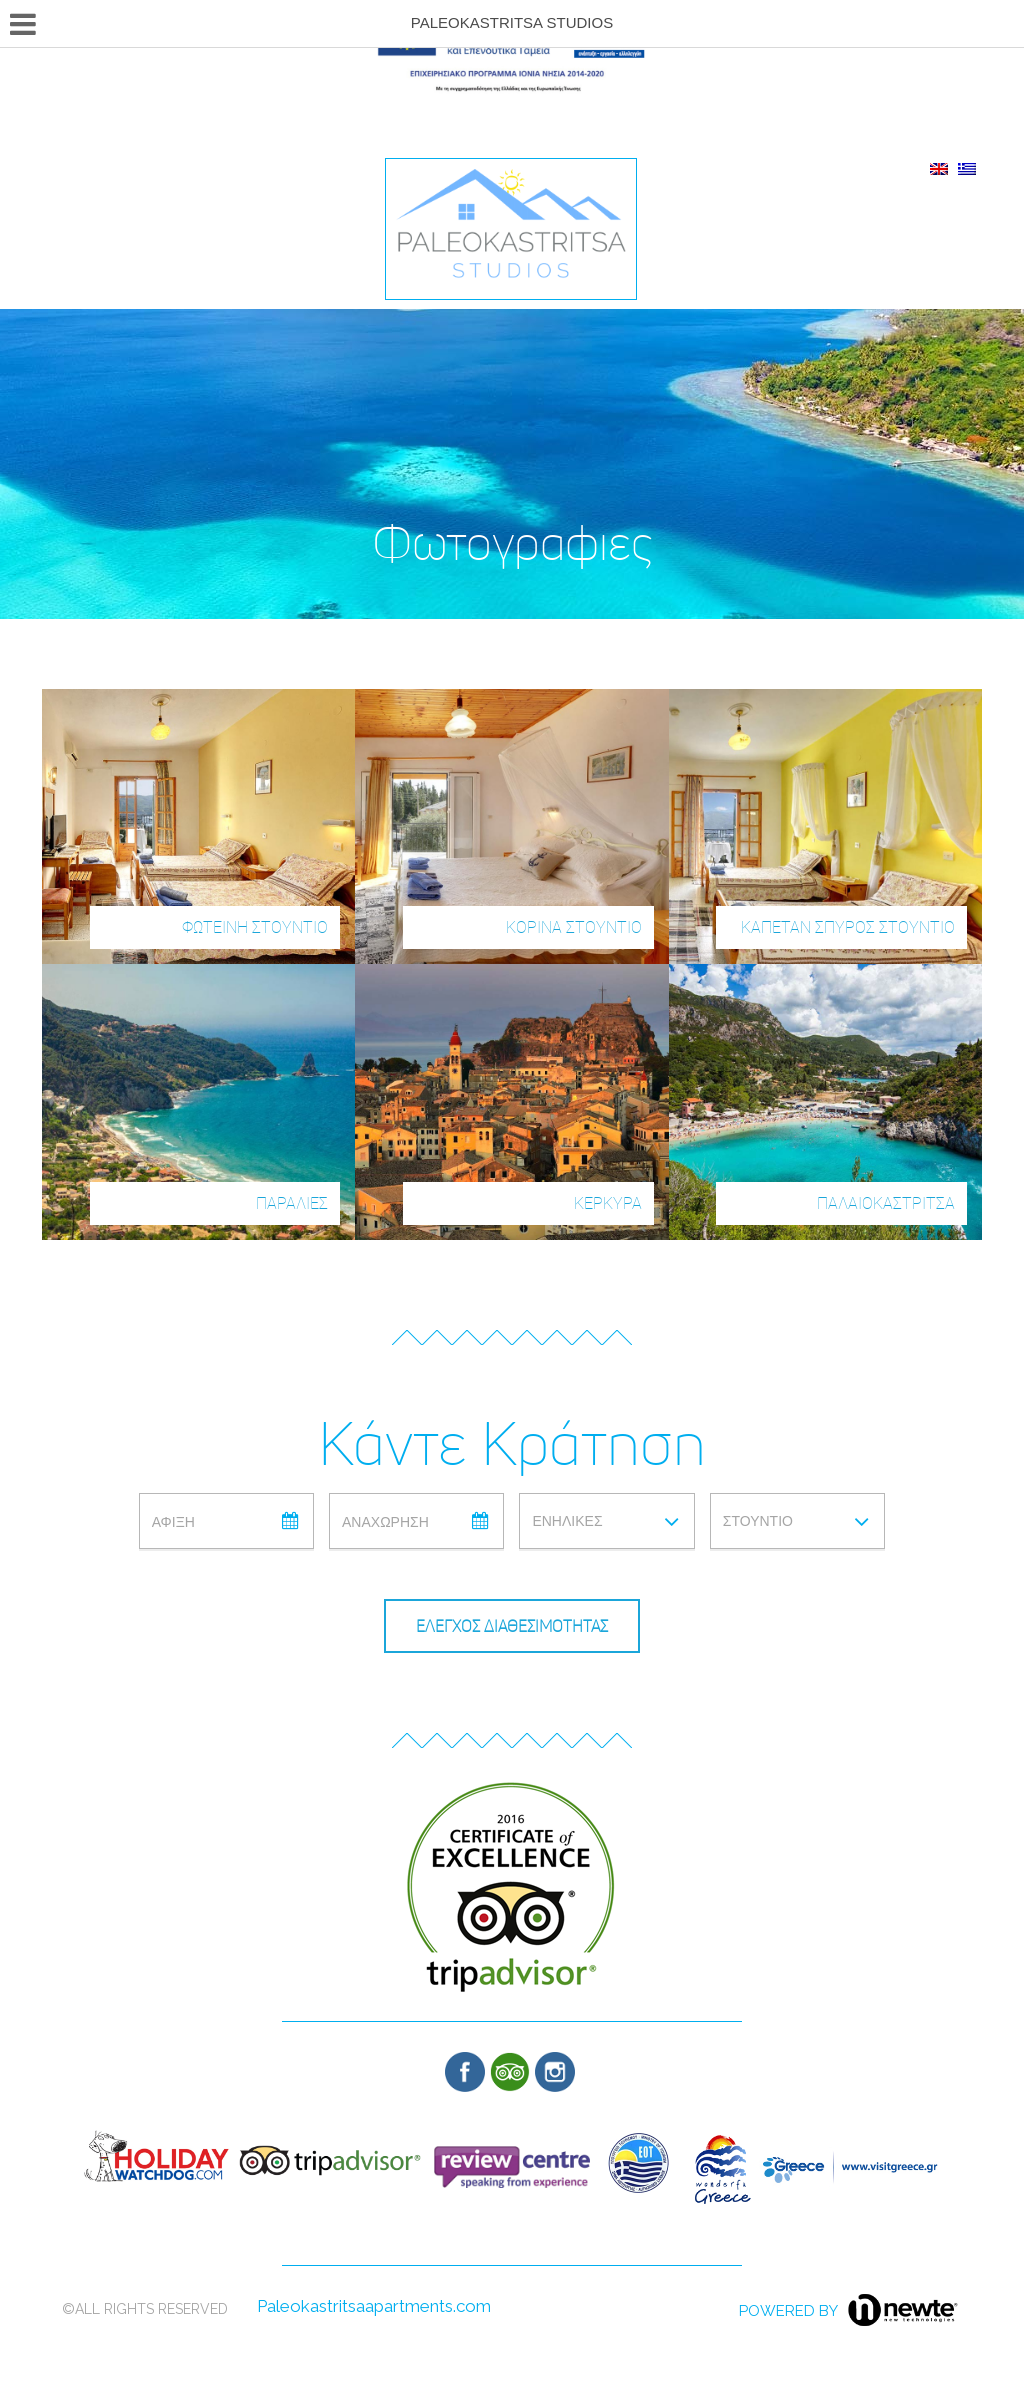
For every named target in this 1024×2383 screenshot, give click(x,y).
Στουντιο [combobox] (758, 1521)
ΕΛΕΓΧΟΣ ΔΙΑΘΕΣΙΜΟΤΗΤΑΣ (512, 1626)
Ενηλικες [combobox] (567, 1521)
